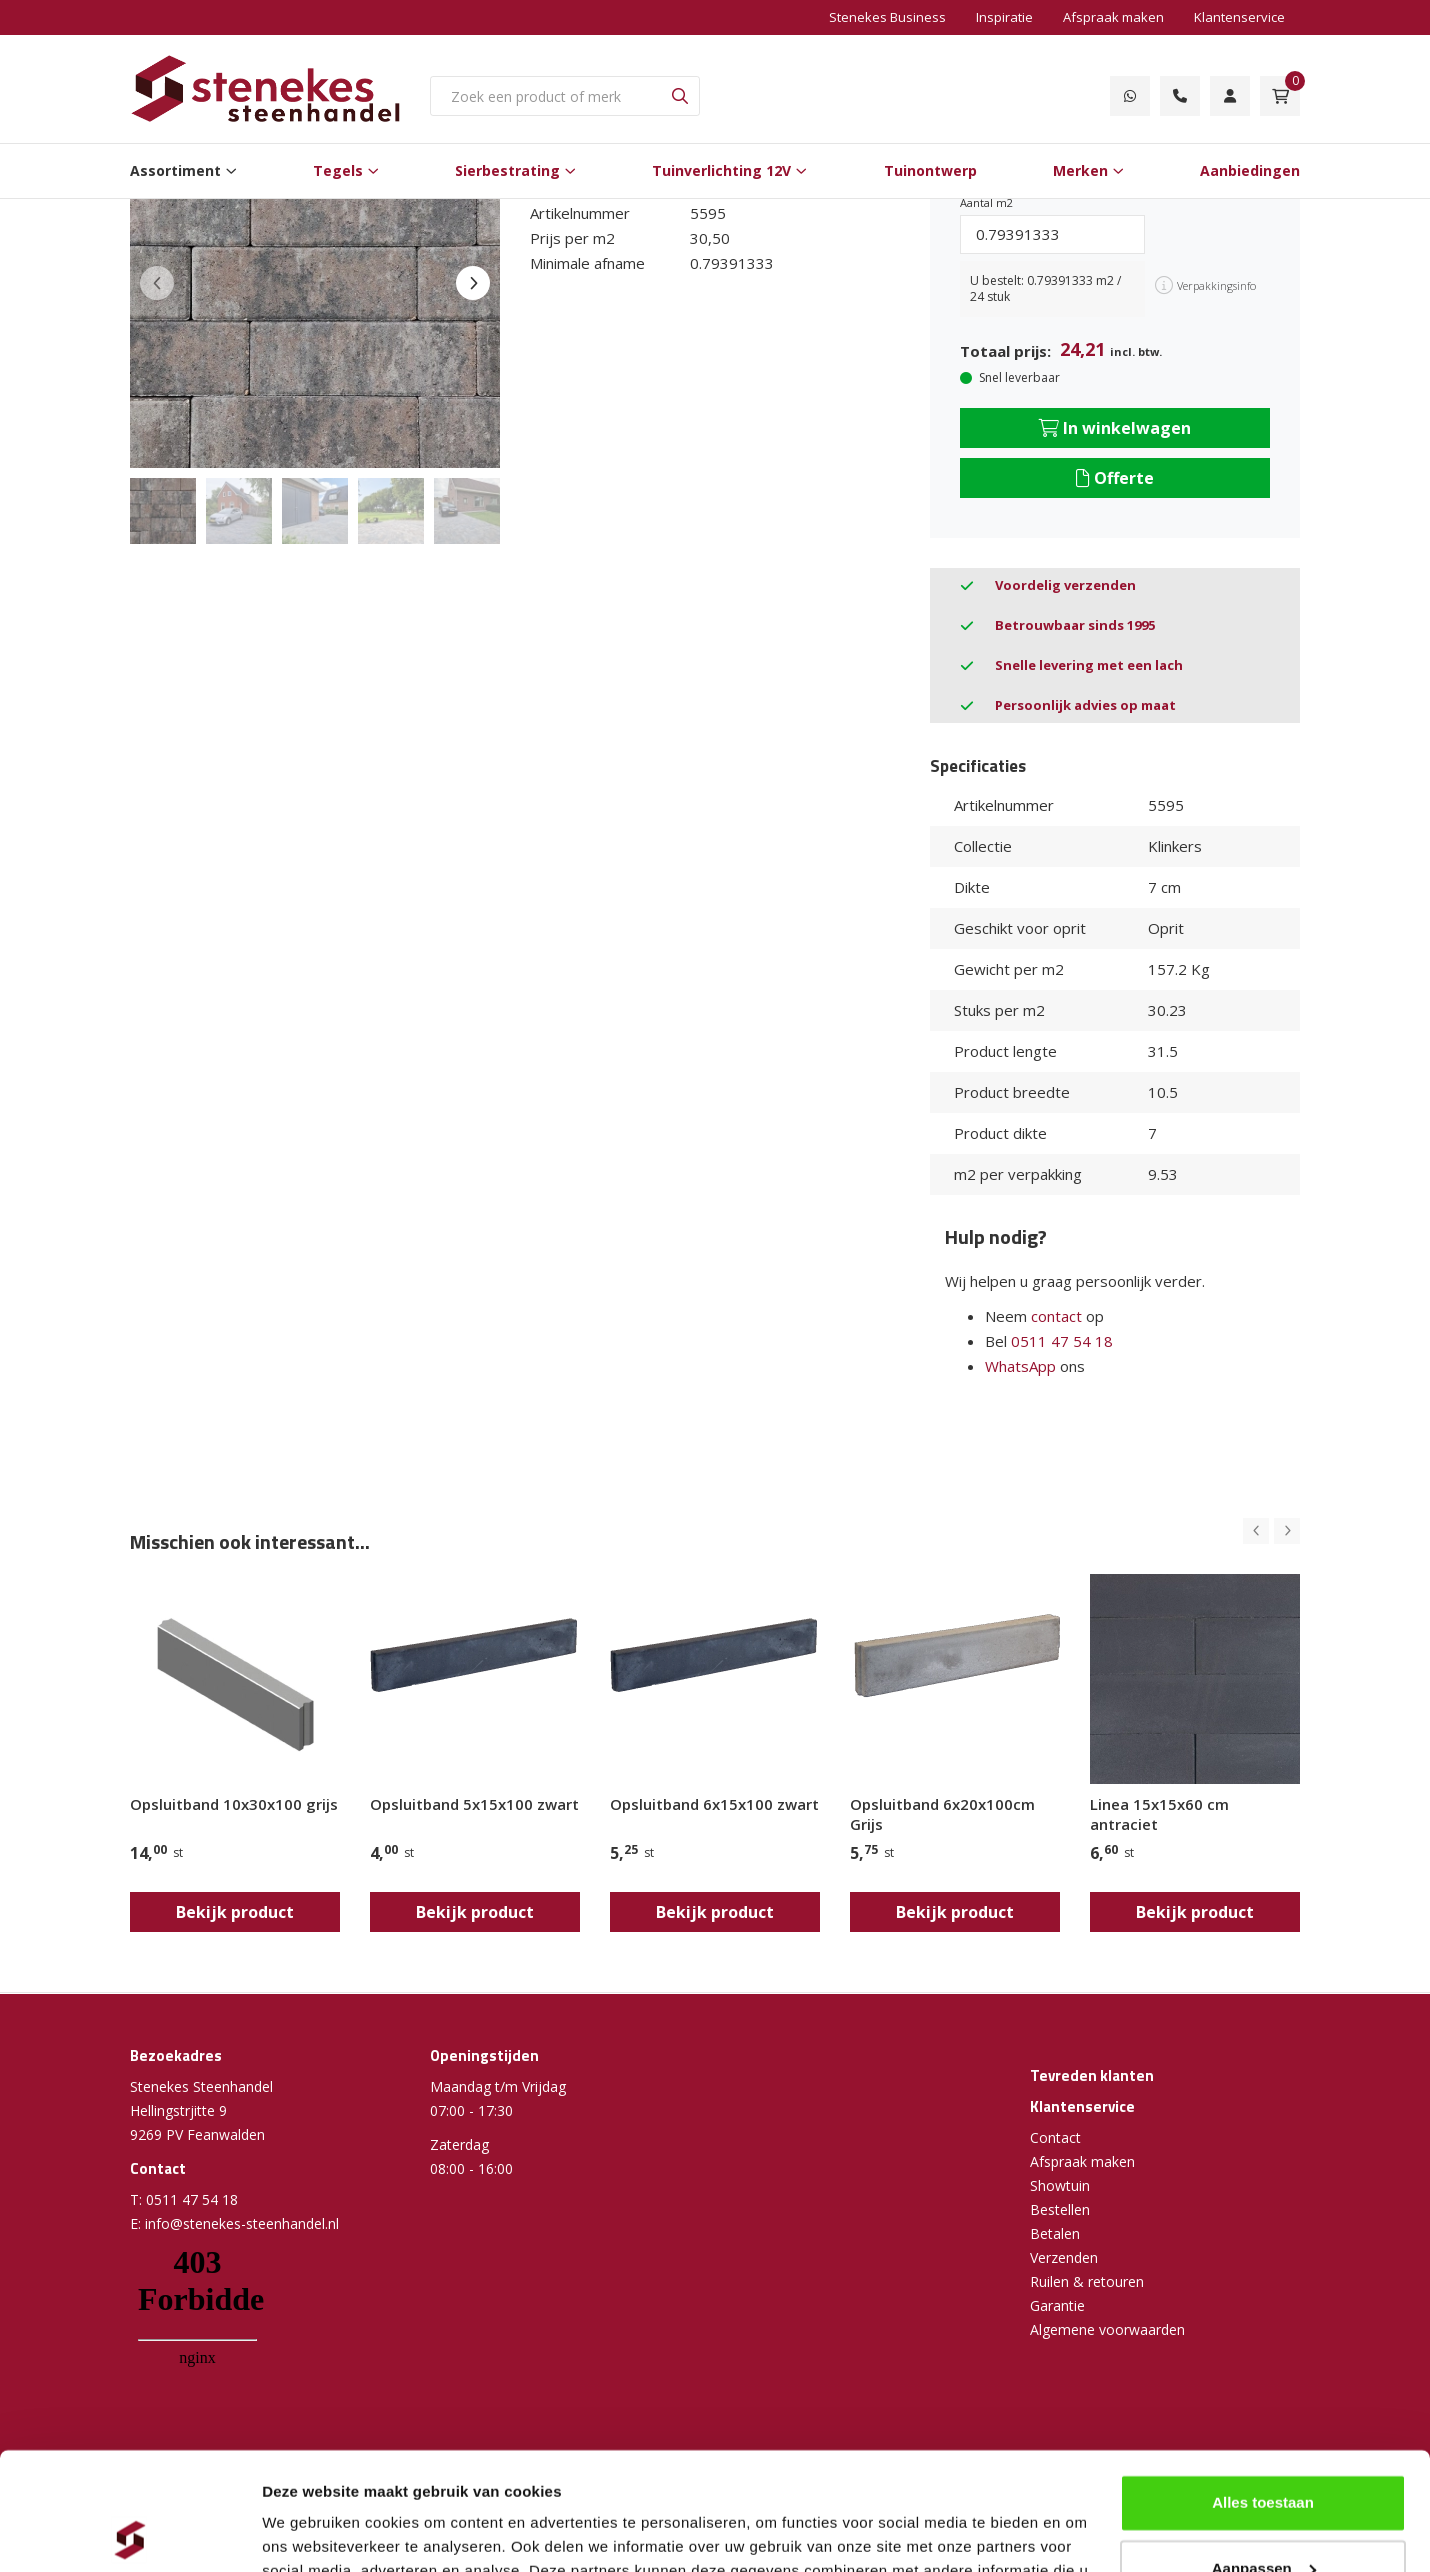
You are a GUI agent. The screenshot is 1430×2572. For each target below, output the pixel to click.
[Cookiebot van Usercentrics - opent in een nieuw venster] (129, 2533)
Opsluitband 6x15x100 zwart (714, 1804)
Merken (1080, 170)
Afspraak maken (1113, 17)
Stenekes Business (887, 17)
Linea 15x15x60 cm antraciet (1159, 1814)
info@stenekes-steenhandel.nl (242, 2223)
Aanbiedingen (1250, 170)
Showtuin (1060, 2185)
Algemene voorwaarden (1107, 2329)
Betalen (1055, 2233)
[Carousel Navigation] (1271, 1531)
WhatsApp (1020, 1366)
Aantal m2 (986, 202)
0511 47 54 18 (1062, 1341)
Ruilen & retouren (1087, 2281)
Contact (1055, 2137)
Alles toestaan (1263, 2385)
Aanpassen (1264, 2450)
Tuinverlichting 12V (721, 170)
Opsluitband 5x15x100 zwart (474, 1804)
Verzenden (1064, 2257)
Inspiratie (1004, 17)
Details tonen (309, 2532)
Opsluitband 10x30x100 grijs (234, 1804)
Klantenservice (1239, 17)
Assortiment (175, 170)
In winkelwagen (1115, 428)
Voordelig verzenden (1065, 585)
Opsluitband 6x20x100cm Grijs (942, 1814)
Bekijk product (235, 1912)
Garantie (1057, 2305)
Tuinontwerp (930, 170)
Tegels (338, 170)
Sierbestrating (507, 170)
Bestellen (1060, 2209)
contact (1056, 1316)
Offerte (1115, 478)
